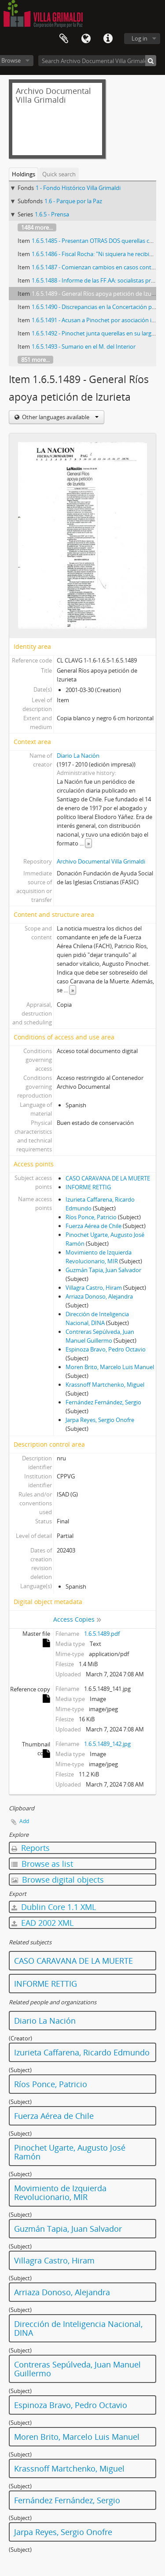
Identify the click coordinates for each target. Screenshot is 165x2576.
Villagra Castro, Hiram (94, 1288)
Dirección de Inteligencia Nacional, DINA (78, 2328)
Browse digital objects (57, 1879)
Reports (30, 1848)
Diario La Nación (78, 755)
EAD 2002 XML (42, 1922)
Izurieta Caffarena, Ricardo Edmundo (82, 2052)
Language (86, 39)
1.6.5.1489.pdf (102, 1634)
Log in (139, 38)
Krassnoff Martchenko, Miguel (105, 1385)
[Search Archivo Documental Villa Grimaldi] (97, 60)
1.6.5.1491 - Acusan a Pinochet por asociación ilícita (97, 320)
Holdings (23, 174)
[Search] (150, 60)
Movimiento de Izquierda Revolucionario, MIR (60, 2192)
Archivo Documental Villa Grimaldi (101, 861)
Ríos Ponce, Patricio (91, 1217)
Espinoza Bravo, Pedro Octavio (106, 1349)
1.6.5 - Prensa (52, 214)
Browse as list (42, 1863)
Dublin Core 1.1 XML (53, 1907)
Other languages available (60, 417)
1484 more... (37, 227)
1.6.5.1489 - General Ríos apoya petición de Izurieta (97, 294)
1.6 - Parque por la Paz (73, 201)
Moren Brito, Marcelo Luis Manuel (110, 1367)
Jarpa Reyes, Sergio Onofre (100, 1420)
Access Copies (74, 1619)
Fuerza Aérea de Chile (93, 1226)
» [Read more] (88, 843)
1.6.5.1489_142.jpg (107, 1744)
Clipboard (64, 39)
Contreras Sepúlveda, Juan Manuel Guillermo (77, 2369)
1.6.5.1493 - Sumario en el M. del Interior (84, 346)
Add (24, 1821)
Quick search (59, 174)
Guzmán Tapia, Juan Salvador (103, 1270)
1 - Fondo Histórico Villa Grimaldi (78, 188)
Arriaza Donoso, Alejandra (99, 1296)
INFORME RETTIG (88, 1187)
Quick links (108, 39)
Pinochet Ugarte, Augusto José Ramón (69, 2152)
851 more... (35, 360)
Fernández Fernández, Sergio (103, 1402)
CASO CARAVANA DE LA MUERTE (108, 1178)
